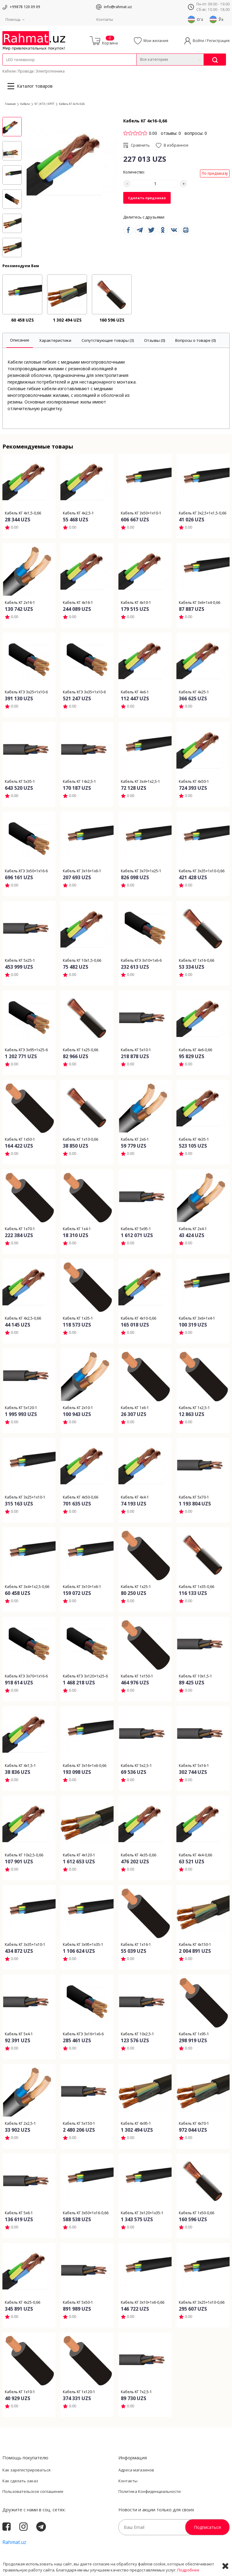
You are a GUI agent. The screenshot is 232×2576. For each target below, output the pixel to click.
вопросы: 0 (196, 133)
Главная (10, 104)
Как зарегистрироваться (26, 2470)
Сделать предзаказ (147, 198)
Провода (26, 71)
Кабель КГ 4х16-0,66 (72, 104)
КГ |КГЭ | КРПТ (44, 104)
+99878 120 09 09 (25, 6)
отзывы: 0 (171, 133)
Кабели (9, 71)
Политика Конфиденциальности (149, 2491)
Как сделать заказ (20, 2481)
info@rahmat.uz (118, 6)
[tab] (19, 340)
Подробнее (188, 2570)
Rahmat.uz (14, 2542)
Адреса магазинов (136, 2470)
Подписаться (207, 2527)
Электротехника (50, 71)
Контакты (104, 19)
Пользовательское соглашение (32, 2491)
